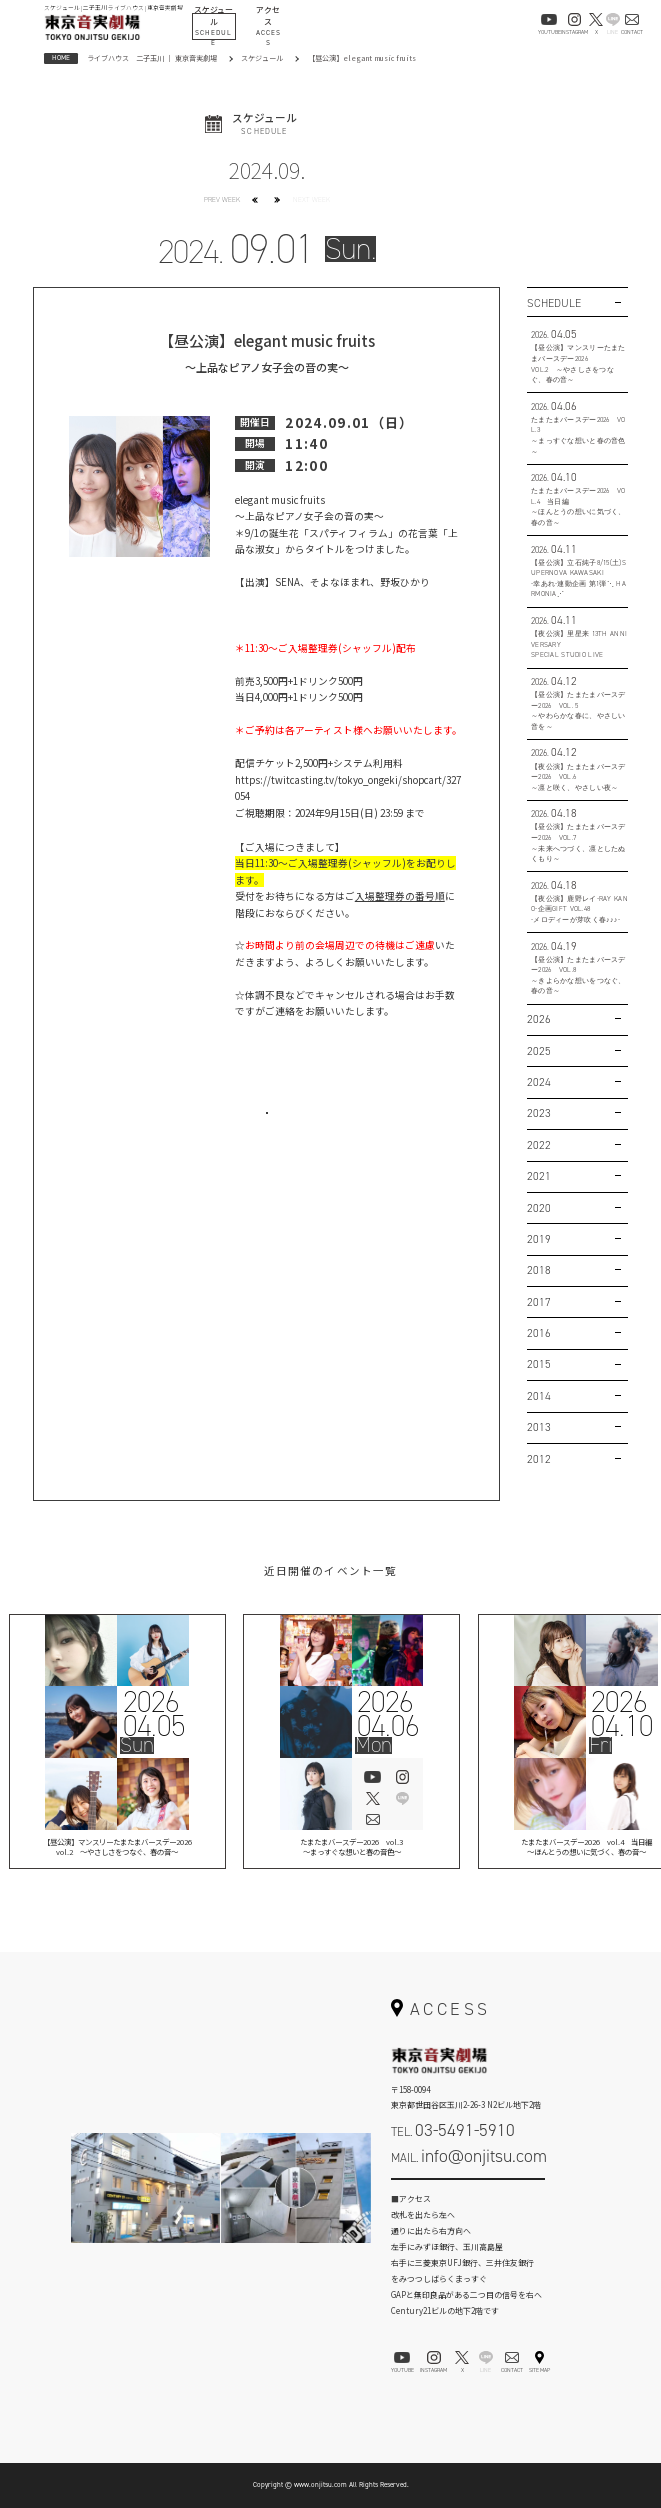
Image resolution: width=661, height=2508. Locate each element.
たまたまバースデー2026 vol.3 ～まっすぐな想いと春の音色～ (351, 1848)
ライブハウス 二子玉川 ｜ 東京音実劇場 (152, 58)
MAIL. (469, 2156)
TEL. (453, 2130)
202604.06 (387, 1713)
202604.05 (152, 1713)
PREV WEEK (222, 199)
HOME (61, 57)
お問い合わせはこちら (267, 1126)
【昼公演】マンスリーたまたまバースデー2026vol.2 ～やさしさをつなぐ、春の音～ (117, 1848)
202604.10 (621, 1713)
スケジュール (262, 58)
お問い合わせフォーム (468, 2191)
